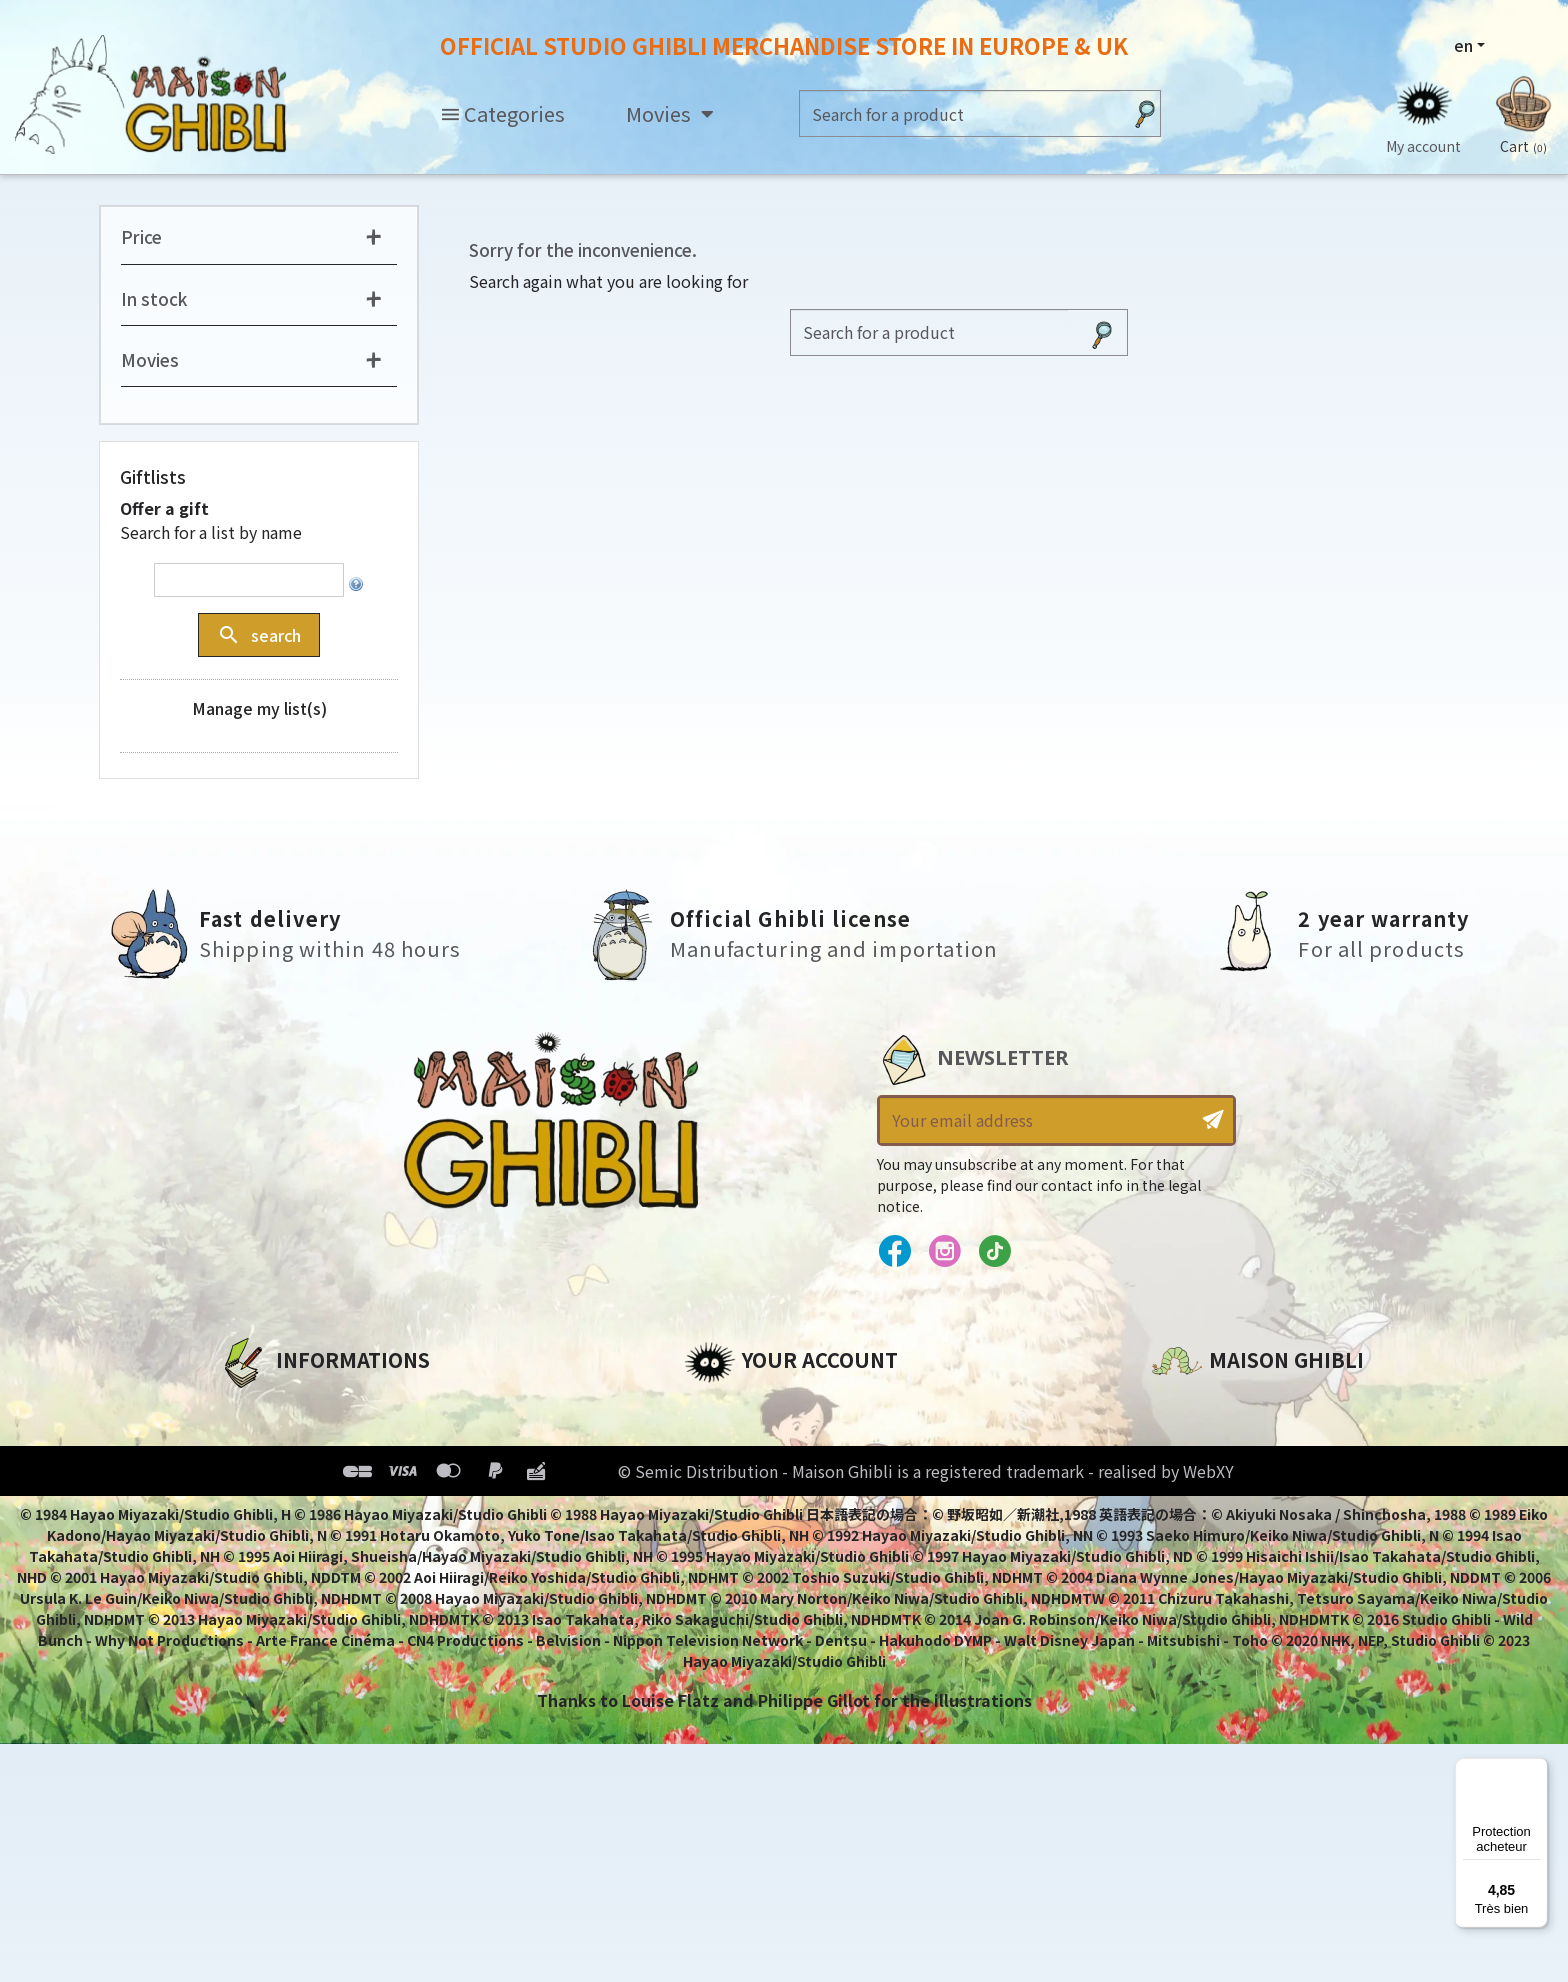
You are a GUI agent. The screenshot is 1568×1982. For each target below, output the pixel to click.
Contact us (1197, 1622)
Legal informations (300, 1442)
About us (255, 1408)
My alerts (723, 1578)
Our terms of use (289, 1476)
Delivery (251, 1544)
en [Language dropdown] (1463, 45)
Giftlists (153, 477)
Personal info (740, 1408)
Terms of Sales (279, 1510)
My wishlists (735, 1544)
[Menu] (1536, 1770)
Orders (712, 1442)
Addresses (727, 1476)
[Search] (960, 113)
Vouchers (723, 1510)
